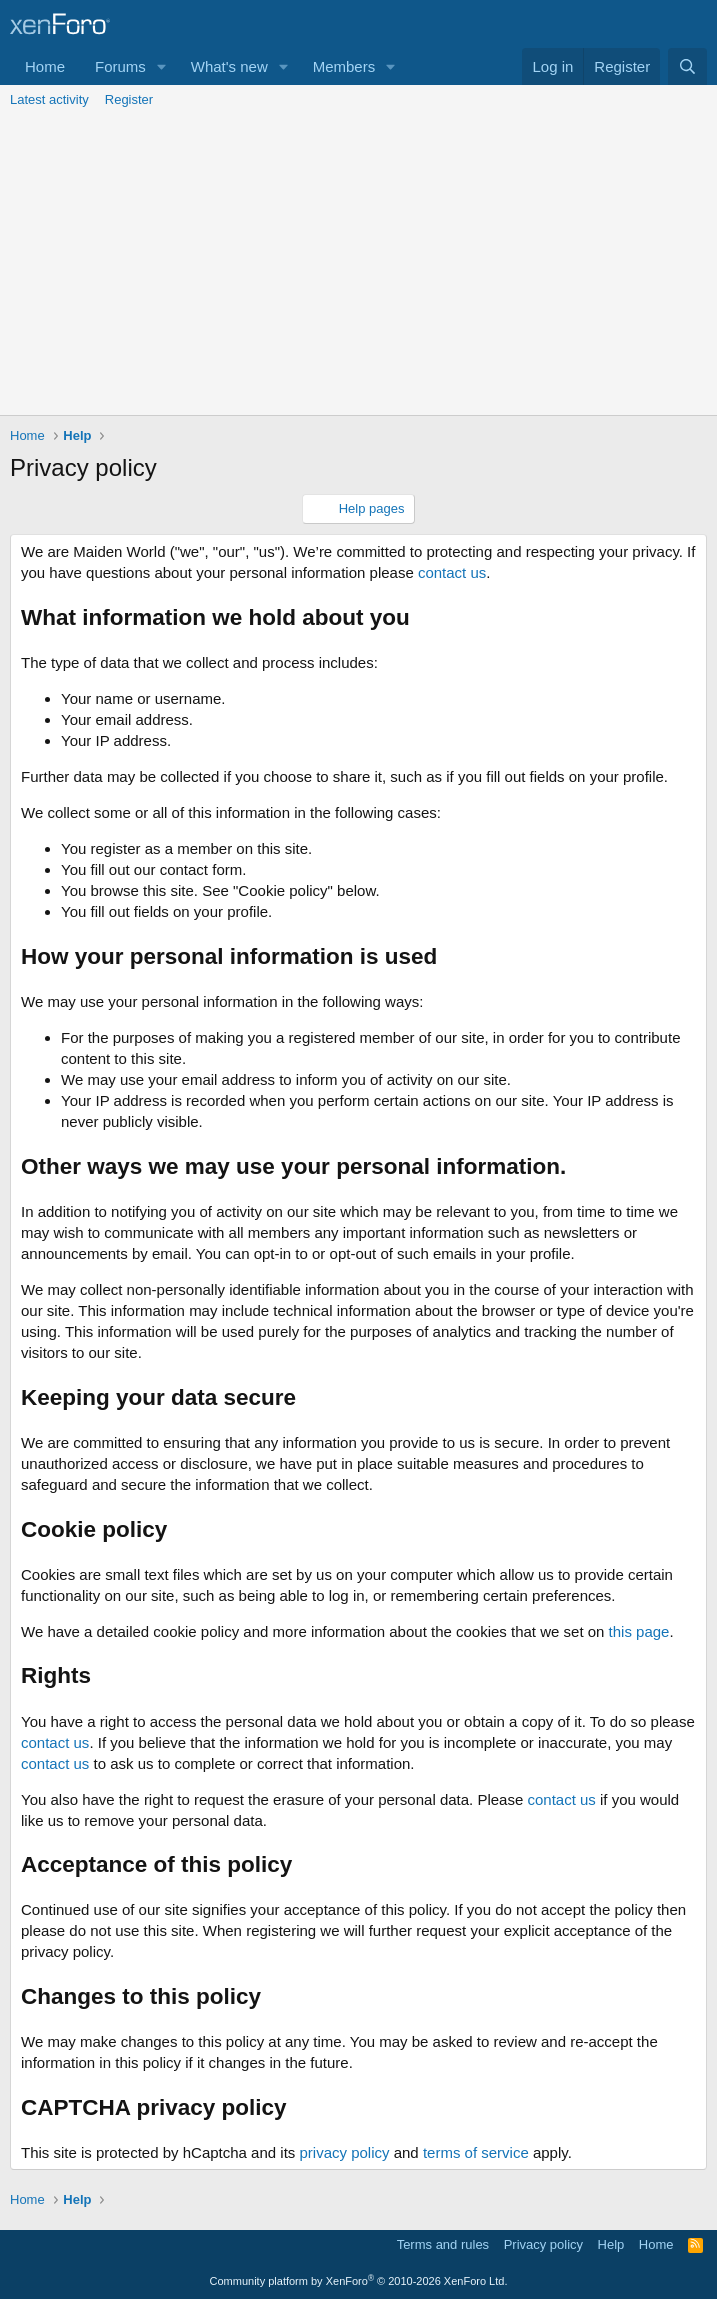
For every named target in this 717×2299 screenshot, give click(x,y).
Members (344, 66)
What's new (229, 66)
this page (639, 1631)
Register (129, 99)
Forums (120, 66)
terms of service (476, 2152)
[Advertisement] (358, 265)
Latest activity (49, 99)
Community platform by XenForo (359, 2281)
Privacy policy (543, 2244)
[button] (162, 66)
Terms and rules (443, 2244)
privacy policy (344, 2152)
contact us (452, 572)
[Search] (687, 66)
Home (45, 66)
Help (611, 2244)
